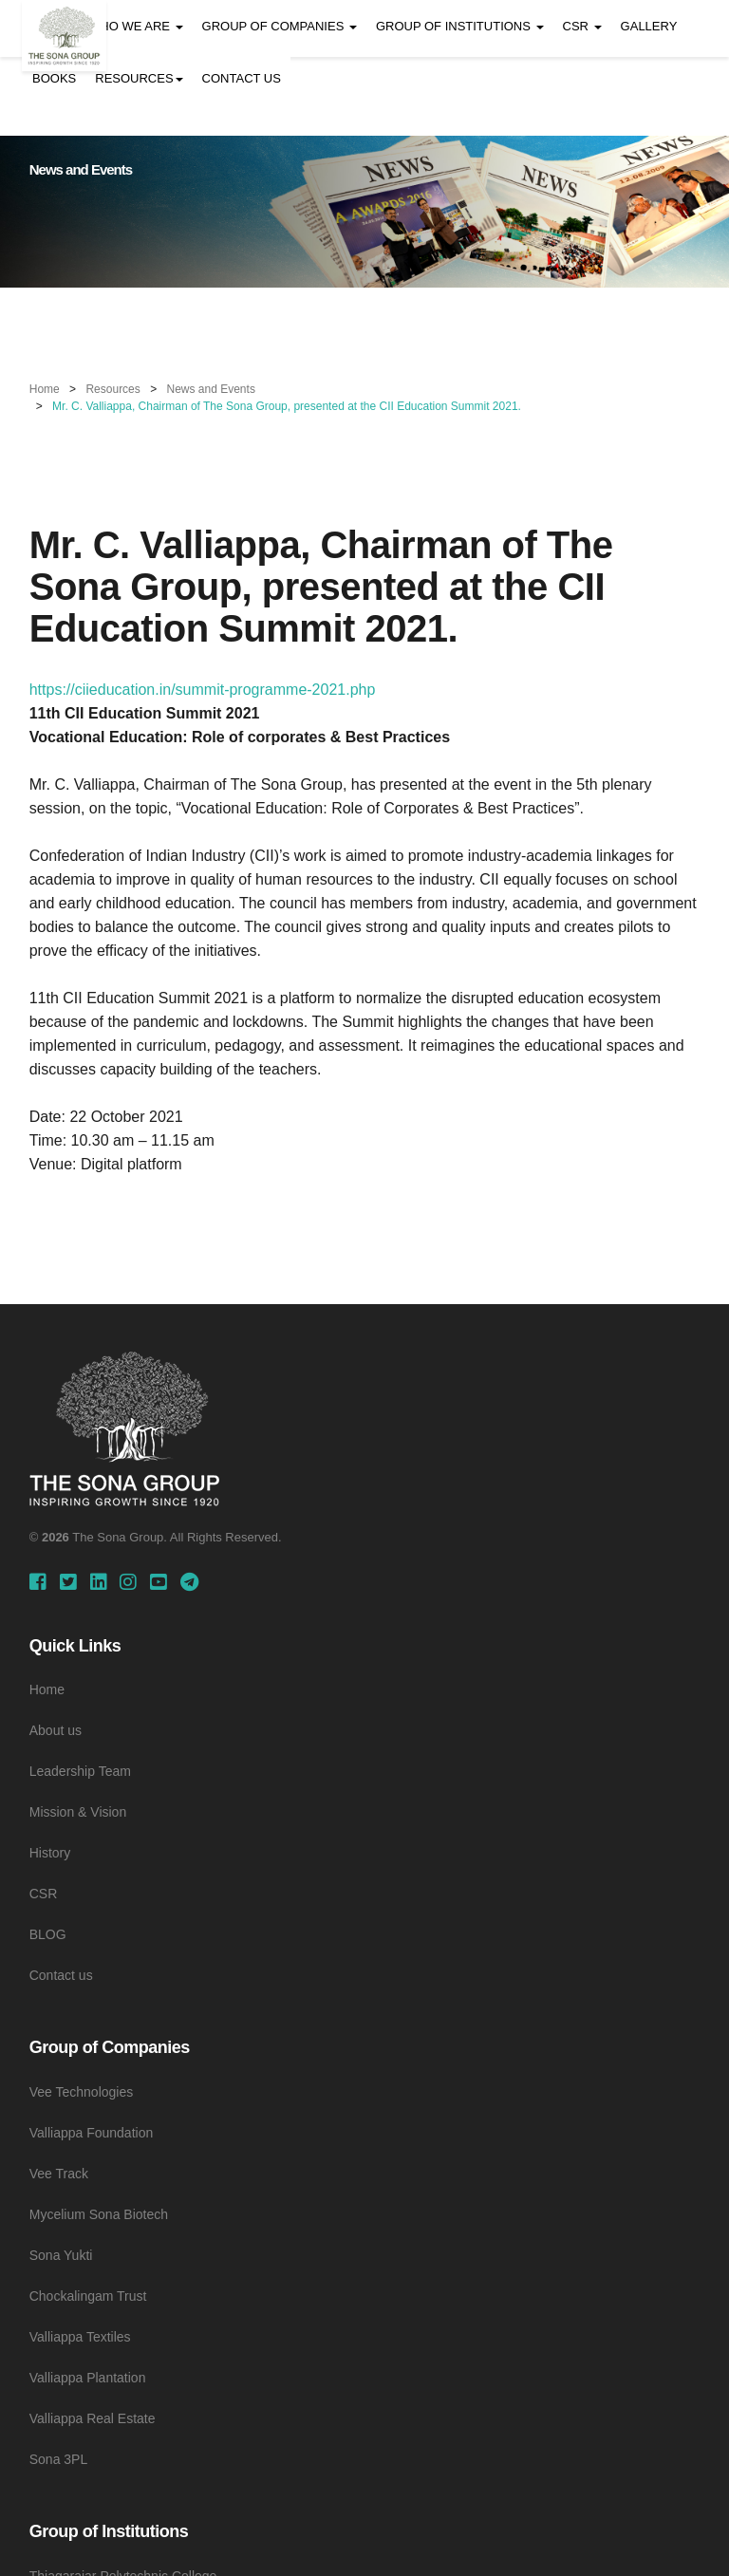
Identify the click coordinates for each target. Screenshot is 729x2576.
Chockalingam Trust (88, 2296)
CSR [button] (582, 26)
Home (44, 389)
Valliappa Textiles (80, 2336)
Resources (112, 389)
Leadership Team (80, 1771)
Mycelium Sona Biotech (98, 2214)
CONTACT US (241, 78)
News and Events (211, 389)
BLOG (47, 1934)
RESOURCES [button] (138, 78)
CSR (43, 1893)
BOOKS (54, 78)
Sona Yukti (61, 2255)
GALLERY (649, 26)
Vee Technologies (81, 2092)
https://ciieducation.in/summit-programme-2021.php (202, 689)
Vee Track (58, 2173)
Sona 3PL (58, 2459)
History (50, 1852)
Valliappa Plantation (87, 2377)
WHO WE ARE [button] (135, 26)
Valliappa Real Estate (92, 2418)
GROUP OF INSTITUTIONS (460, 26)
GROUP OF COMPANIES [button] (279, 26)
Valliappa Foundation (91, 2132)
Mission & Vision (77, 1812)
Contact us (61, 1975)
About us (55, 1730)
